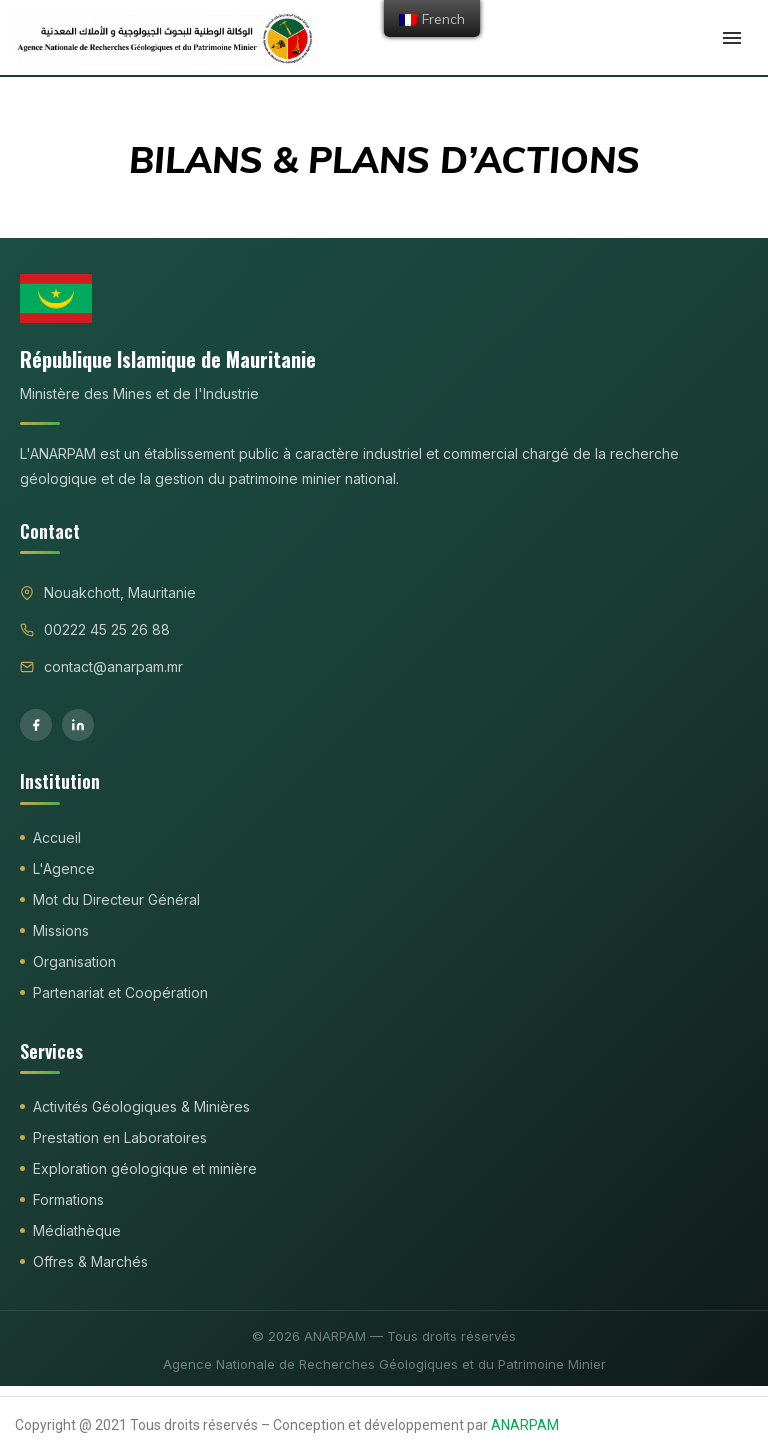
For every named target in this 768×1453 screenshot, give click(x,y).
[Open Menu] (732, 38)
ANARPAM (525, 1425)
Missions (61, 930)
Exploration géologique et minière (145, 1168)
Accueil (57, 837)
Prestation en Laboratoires (120, 1137)
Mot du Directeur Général (116, 899)
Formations (68, 1199)
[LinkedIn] (78, 725)
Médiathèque (77, 1230)
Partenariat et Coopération (120, 992)
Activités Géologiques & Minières (141, 1106)
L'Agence (64, 868)
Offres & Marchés (90, 1261)
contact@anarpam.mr (113, 666)
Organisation (74, 961)
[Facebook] (36, 725)
